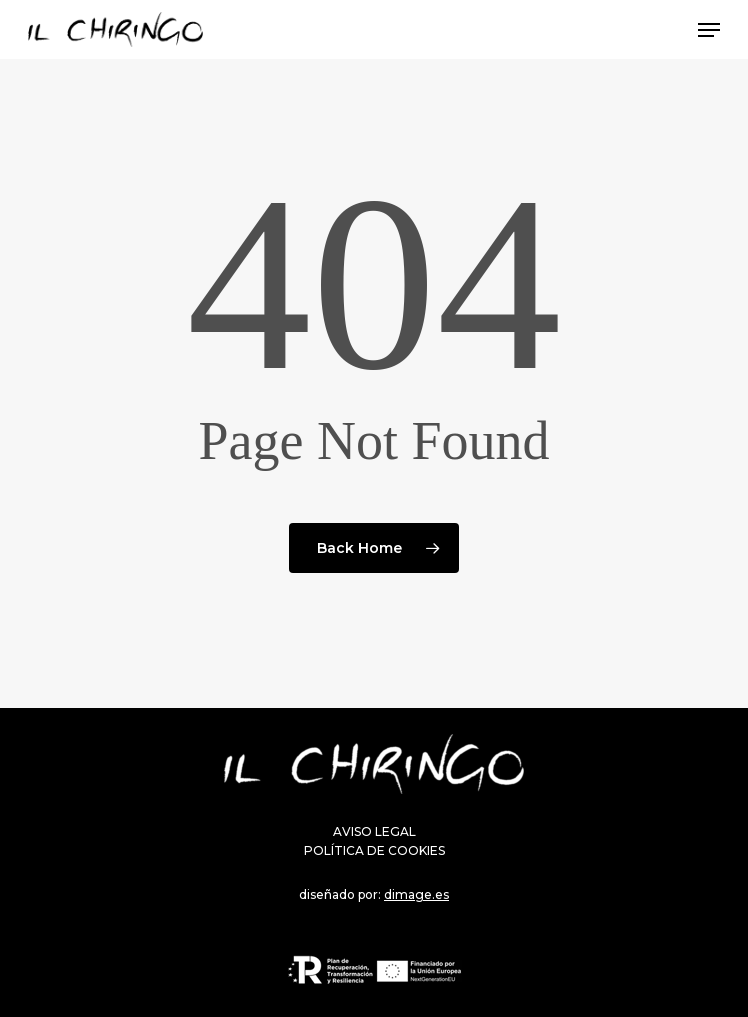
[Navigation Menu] (709, 30)
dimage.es (416, 894)
